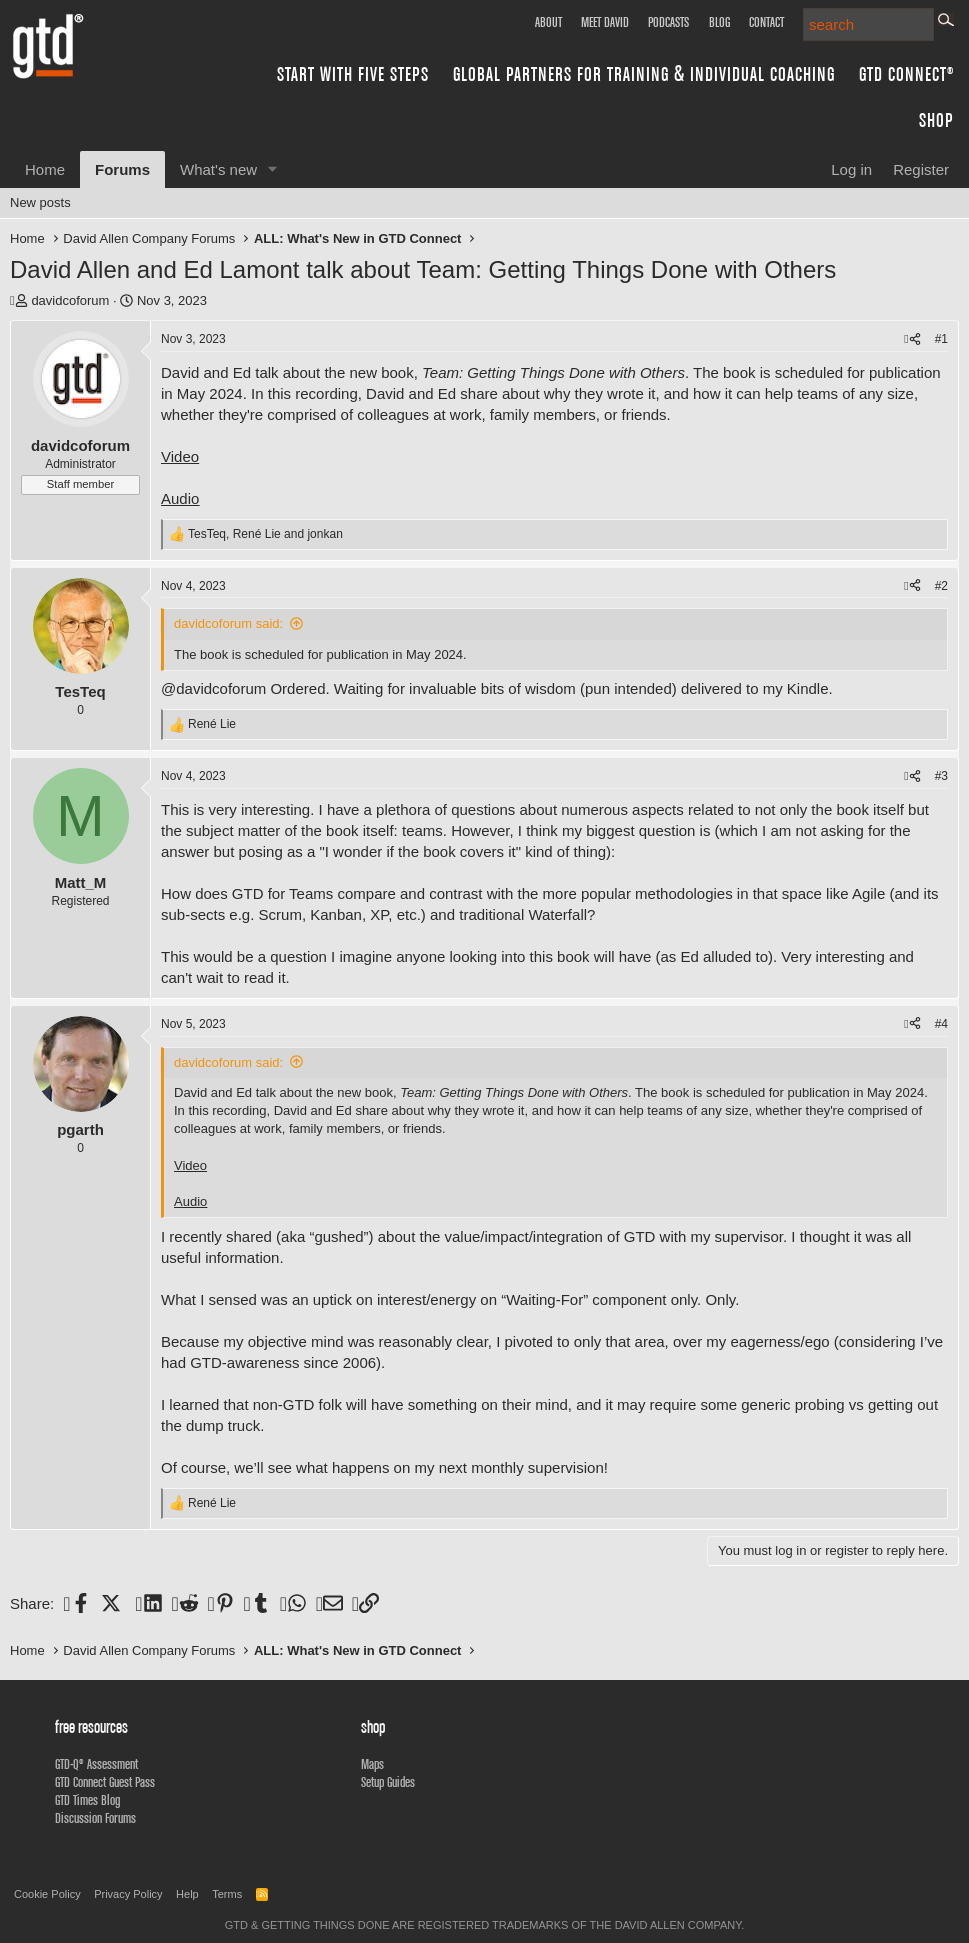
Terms (227, 1894)
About (548, 22)
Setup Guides (388, 1782)
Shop (936, 119)
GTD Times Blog (87, 1800)
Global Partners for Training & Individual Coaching (644, 73)
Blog (719, 22)
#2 (941, 586)
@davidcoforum (213, 688)
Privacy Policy (128, 1894)
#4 (941, 1024)
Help (187, 1894)
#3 (941, 776)
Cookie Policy (47, 1894)
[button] (273, 169)
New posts (40, 202)
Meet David (605, 22)
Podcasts (668, 22)
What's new (218, 169)
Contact (766, 22)
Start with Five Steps (353, 73)
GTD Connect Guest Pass (105, 1782)
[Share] (912, 339)
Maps (372, 1764)
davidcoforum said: (228, 623)
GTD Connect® (906, 73)
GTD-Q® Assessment (96, 1764)
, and (265, 534)
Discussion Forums (95, 1818)
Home (45, 169)
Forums (122, 169)
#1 (941, 339)
